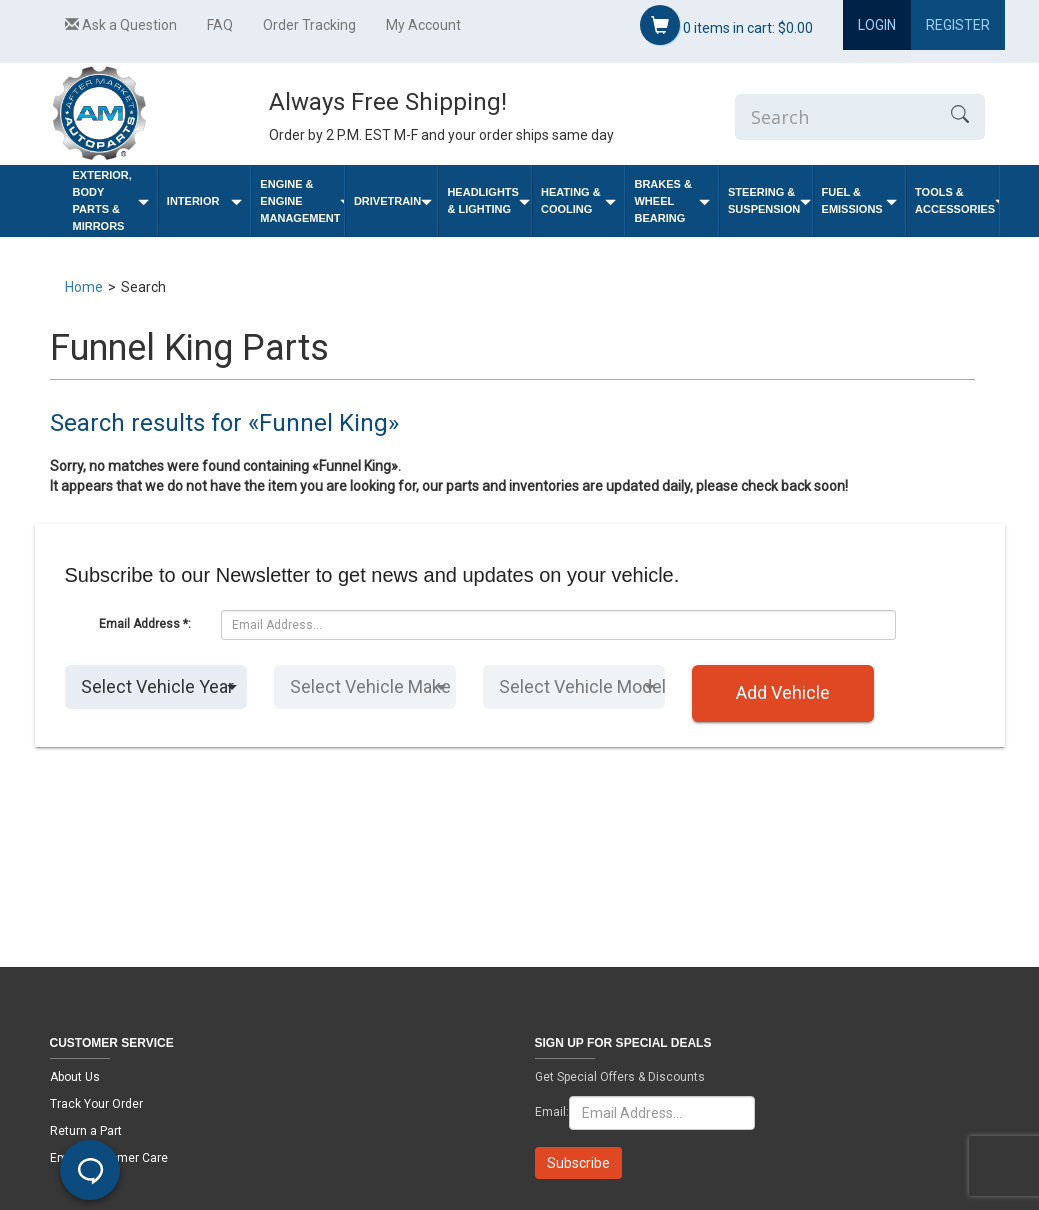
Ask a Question (121, 25)
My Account (423, 25)
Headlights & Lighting (488, 200)
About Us (75, 1077)
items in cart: (726, 25)
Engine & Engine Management (302, 201)
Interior (205, 201)
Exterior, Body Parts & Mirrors (111, 200)
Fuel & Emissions (860, 200)
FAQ (220, 25)
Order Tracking (309, 25)
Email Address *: (145, 624)
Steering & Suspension (769, 200)
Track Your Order (96, 1104)
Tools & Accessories (957, 200)
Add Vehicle (783, 692)
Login (877, 25)
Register (958, 25)
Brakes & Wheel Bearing (672, 201)
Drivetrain (393, 201)
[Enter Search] (835, 117)
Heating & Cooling (579, 200)
